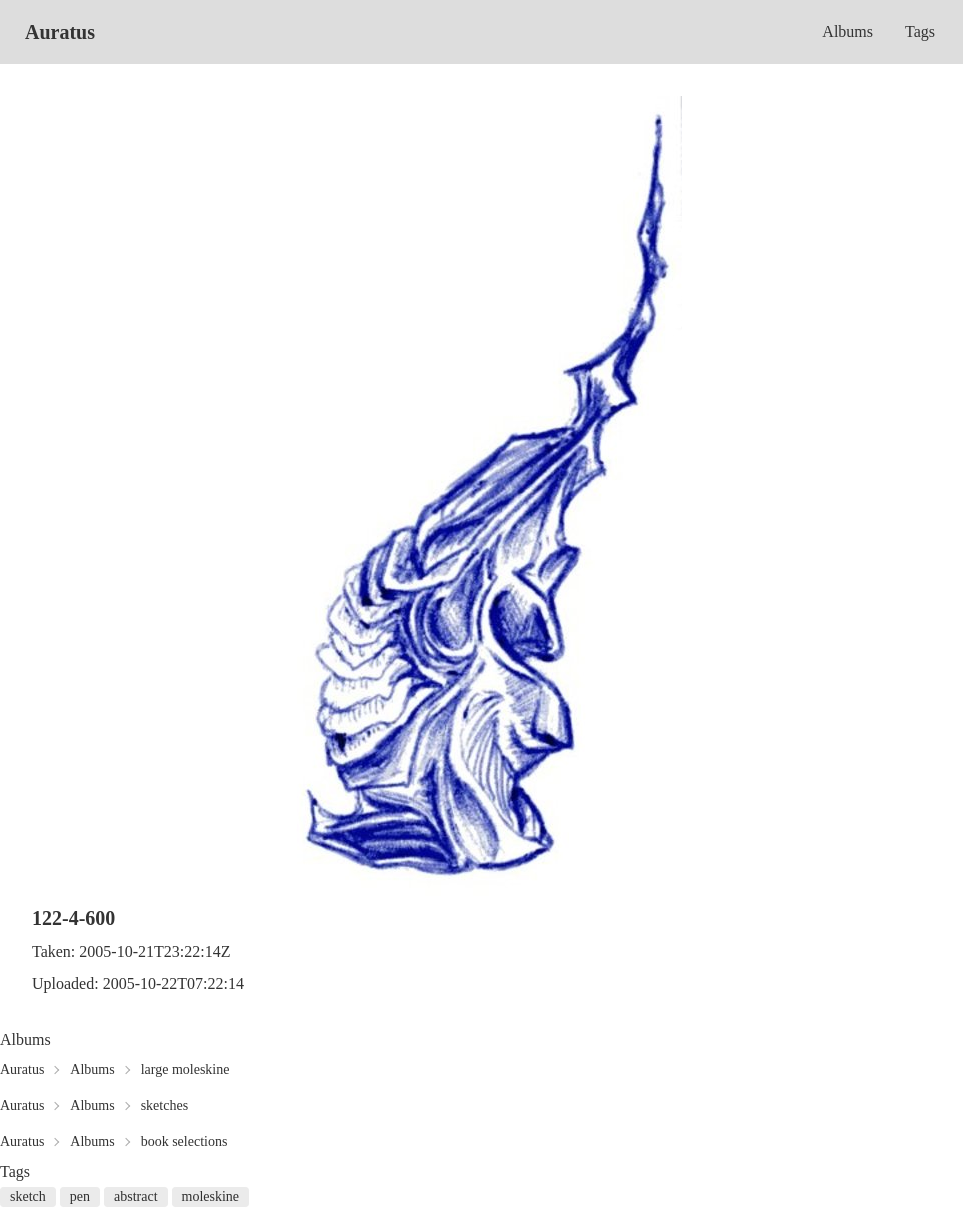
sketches (164, 1105)
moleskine (211, 1196)
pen (80, 1196)
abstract (136, 1196)
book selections (184, 1141)
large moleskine (185, 1069)
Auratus (60, 32)
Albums (847, 31)
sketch (28, 1196)
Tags (920, 31)
